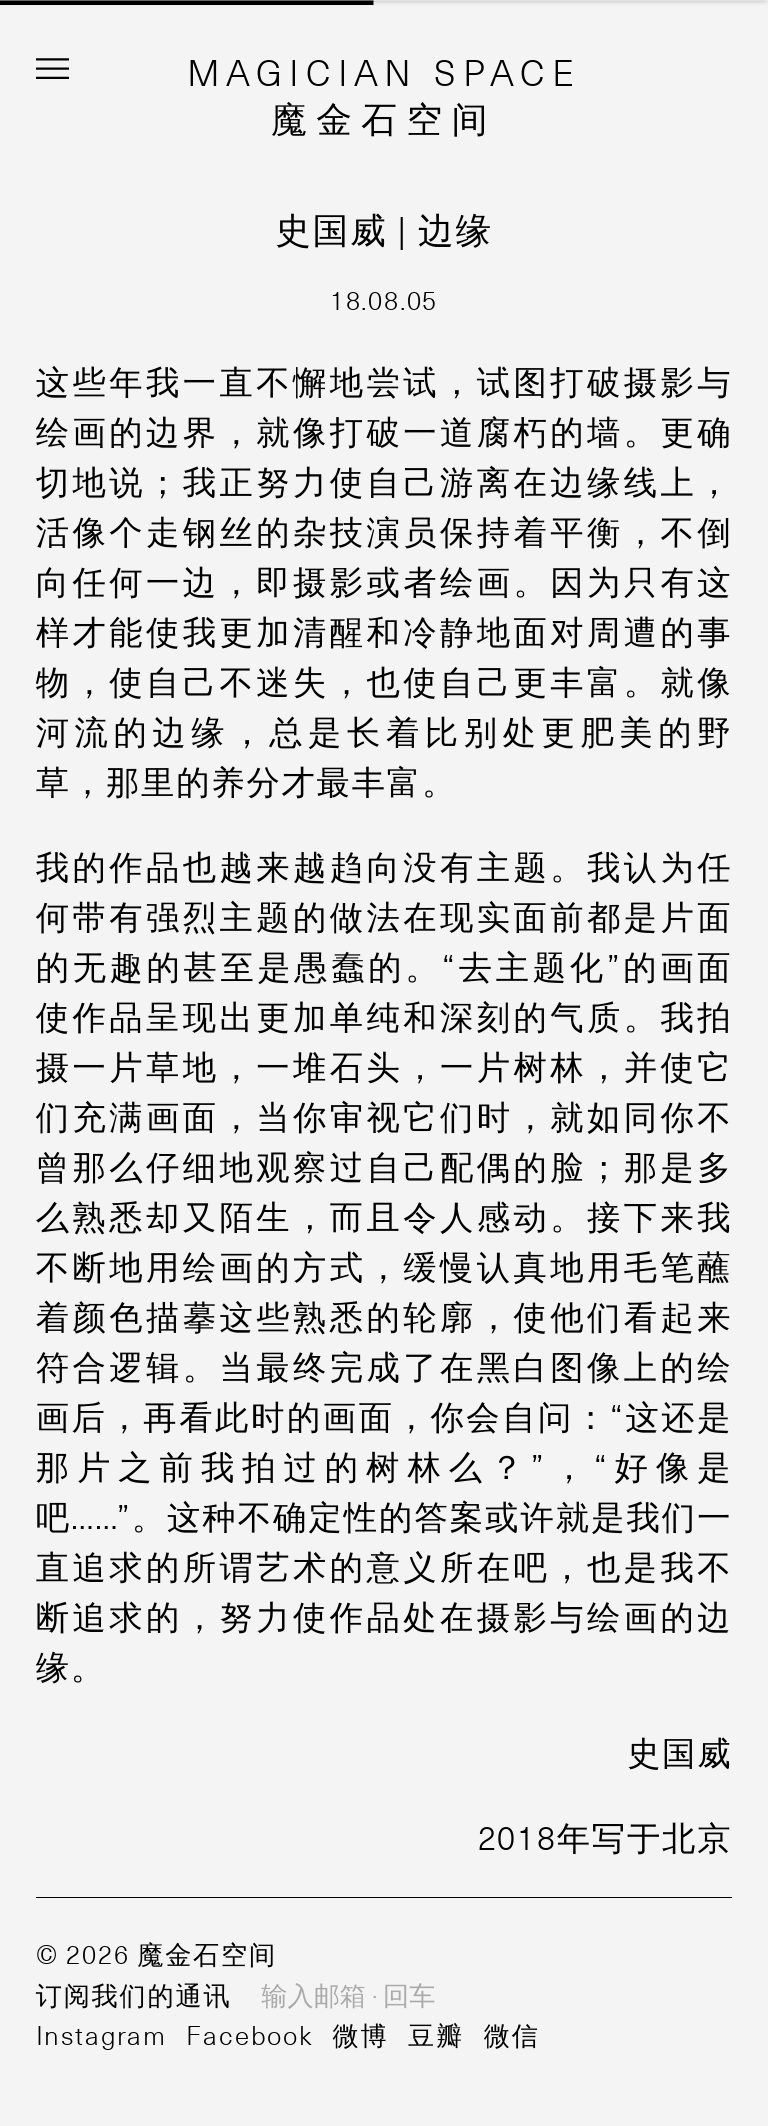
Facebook (249, 2034)
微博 (360, 2034)
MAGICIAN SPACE (384, 71)
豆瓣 (436, 2034)
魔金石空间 (384, 117)
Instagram (101, 2034)
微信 (512, 2034)
